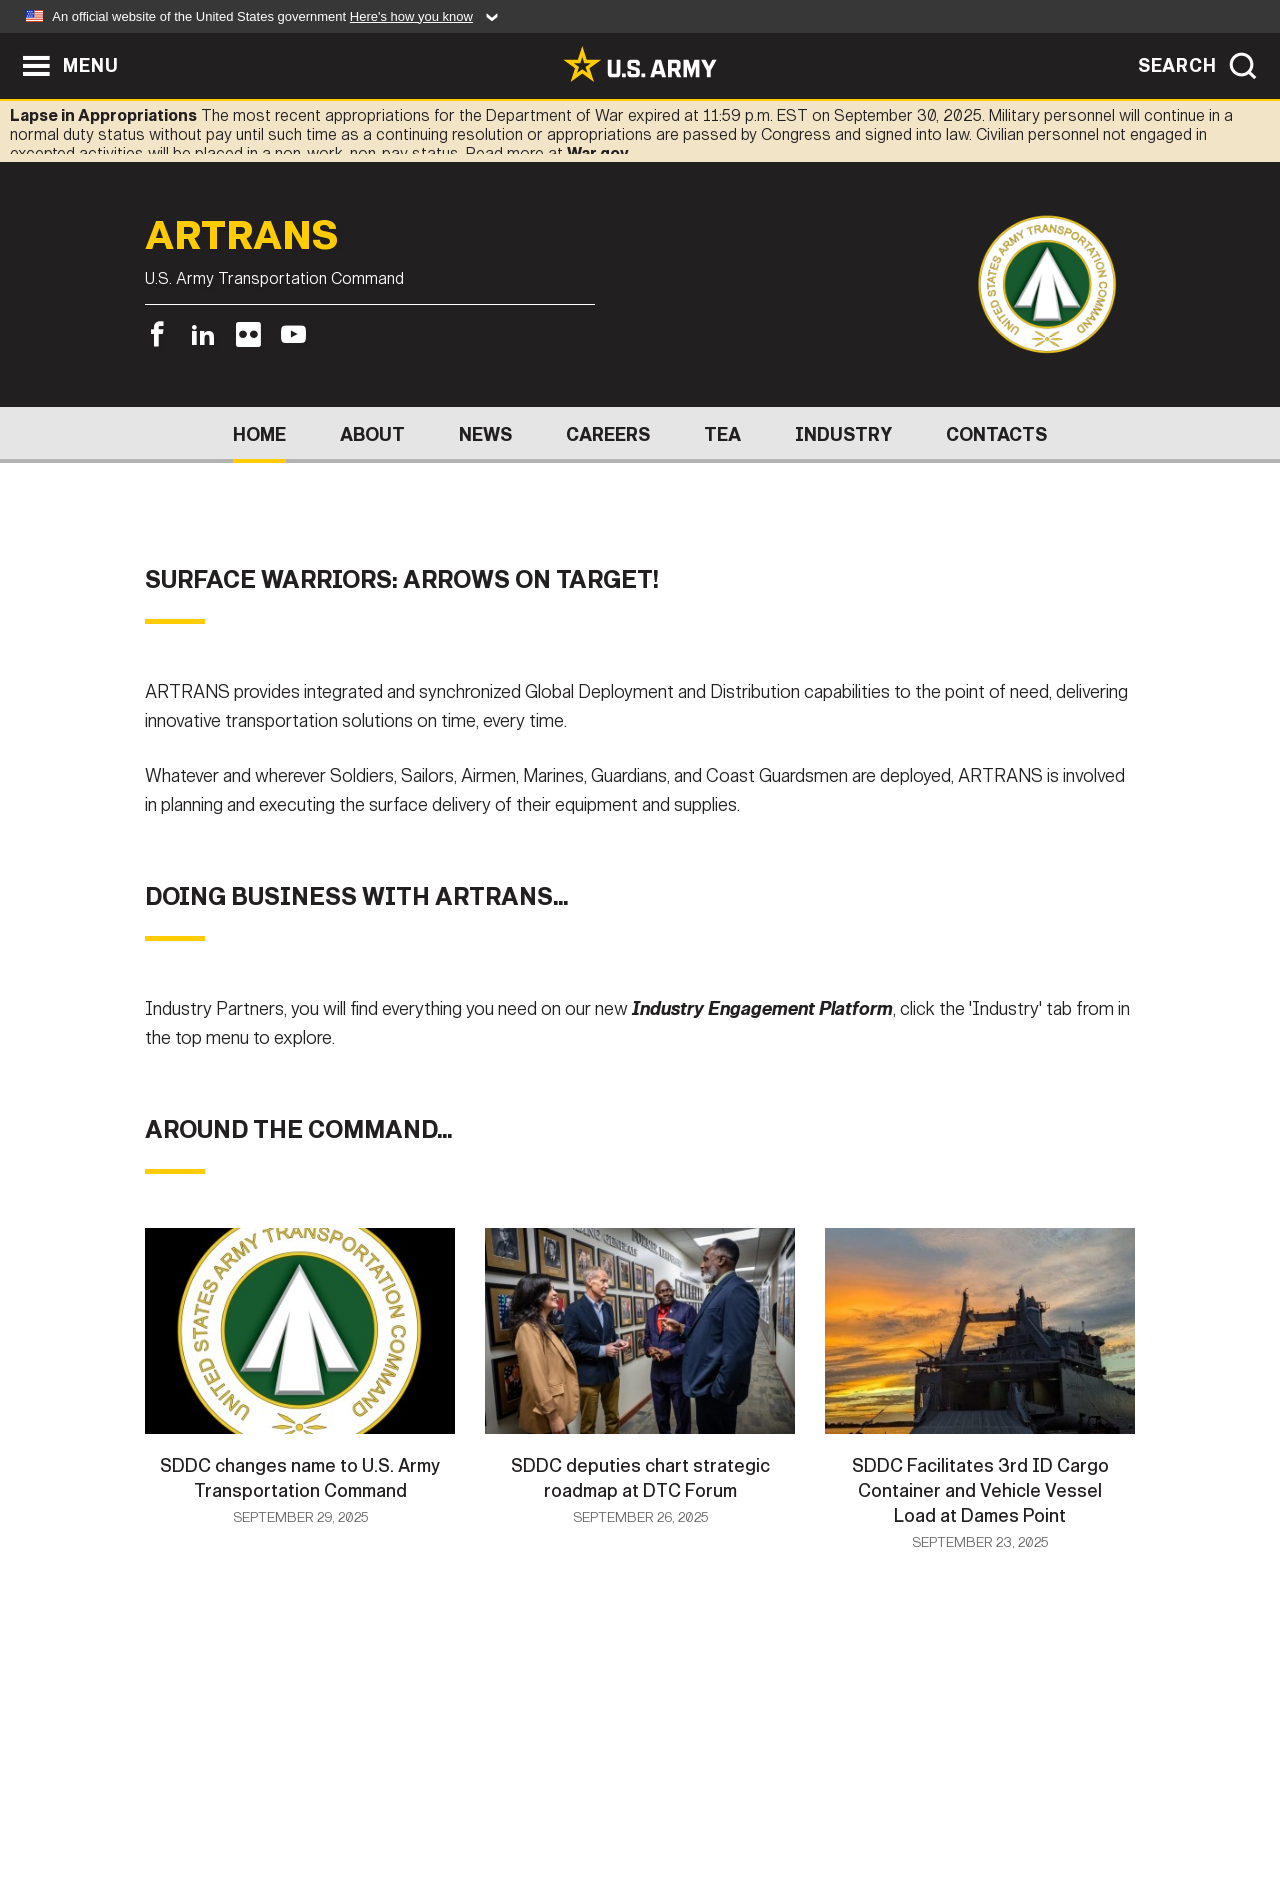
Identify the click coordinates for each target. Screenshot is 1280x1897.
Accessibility (656, 1809)
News (485, 435)
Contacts (996, 435)
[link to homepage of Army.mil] (640, 64)
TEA (722, 435)
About (372, 435)
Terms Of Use (519, 1809)
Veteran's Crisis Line (1016, 1809)
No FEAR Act (857, 1809)
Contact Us (299, 1809)
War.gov (598, 153)
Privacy (406, 1809)
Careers (608, 435)
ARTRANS (242, 237)
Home (259, 435)
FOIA (762, 1809)
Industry (843, 435)
